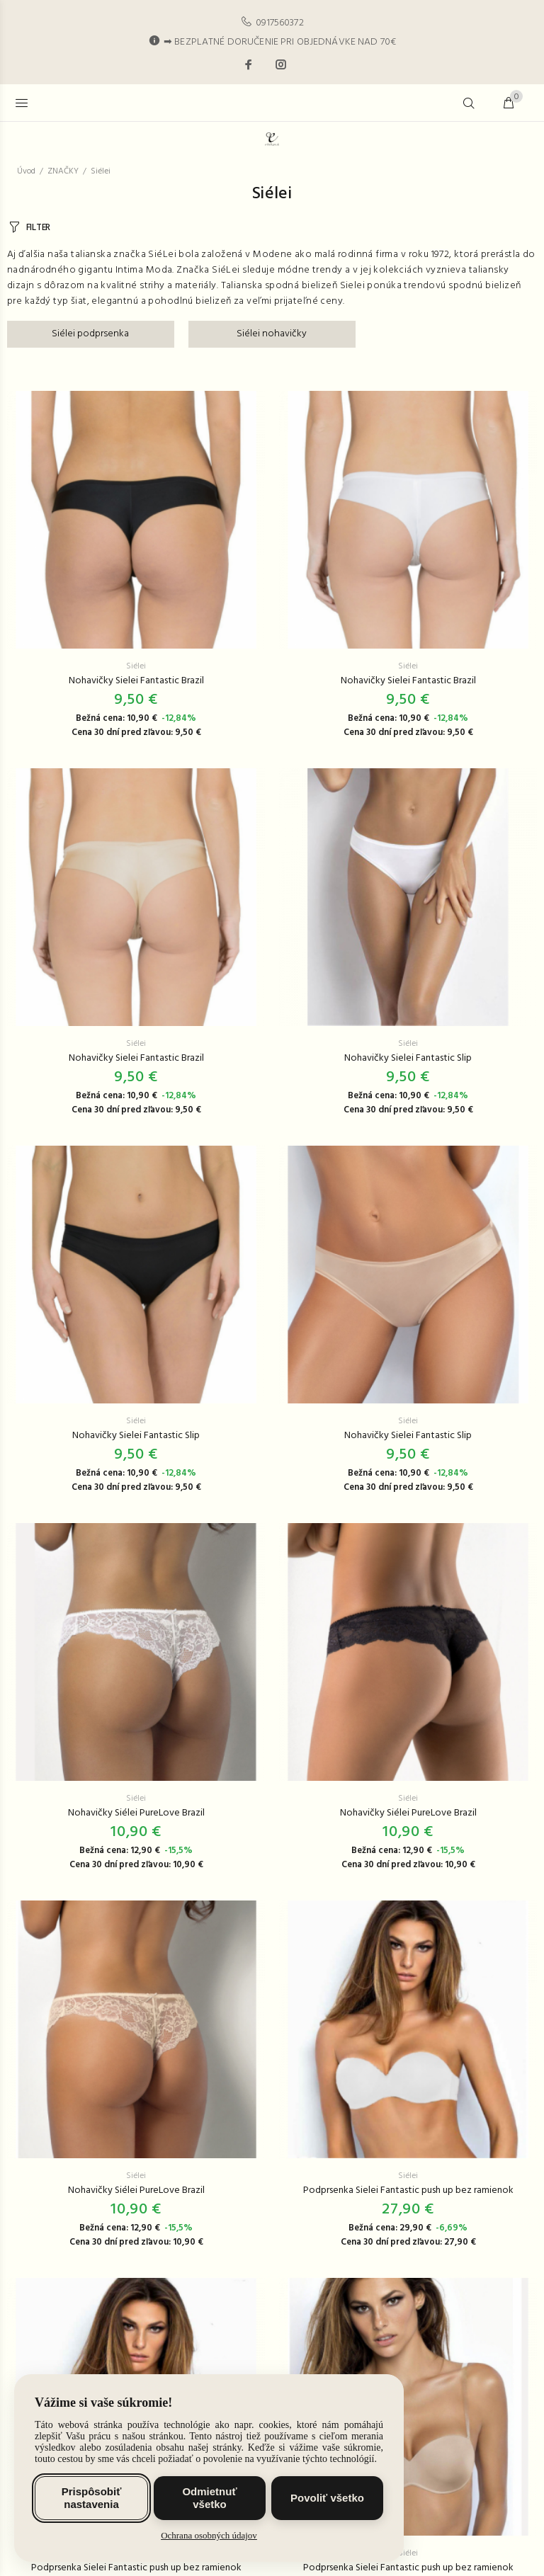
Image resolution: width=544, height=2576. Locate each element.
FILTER (38, 227)
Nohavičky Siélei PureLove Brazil (136, 1813)
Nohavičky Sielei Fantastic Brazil (136, 681)
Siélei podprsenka (90, 334)
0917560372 (279, 23)
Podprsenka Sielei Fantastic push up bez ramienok (408, 2190)
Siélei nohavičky (272, 334)
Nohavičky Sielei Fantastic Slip (408, 1058)
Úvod (26, 171)
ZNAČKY (63, 171)
